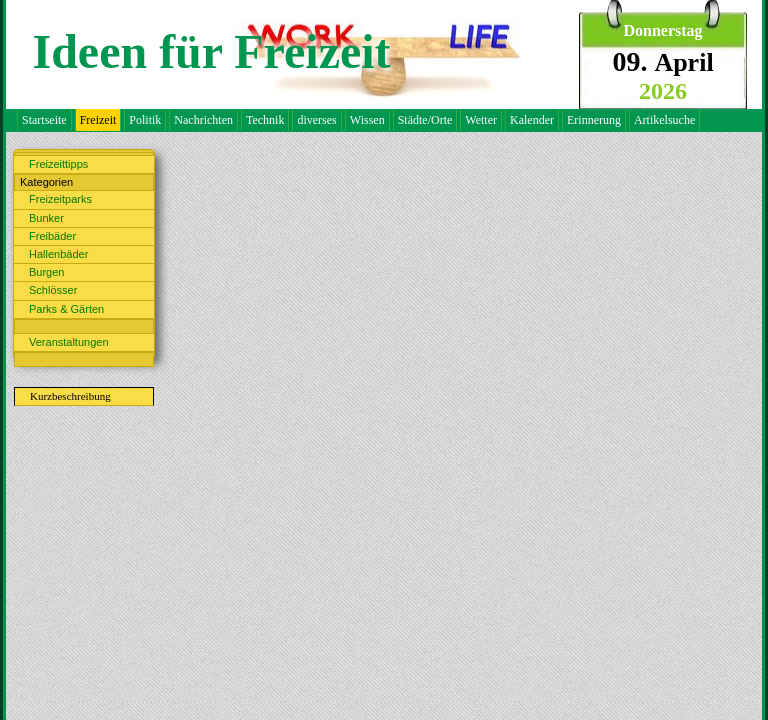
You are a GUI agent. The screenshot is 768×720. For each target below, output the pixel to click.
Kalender (532, 120)
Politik (145, 120)
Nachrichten (203, 120)
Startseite (44, 120)
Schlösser (53, 290)
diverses (316, 120)
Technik (265, 120)
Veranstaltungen (69, 342)
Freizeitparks (60, 199)
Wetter (481, 120)
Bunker (46, 218)
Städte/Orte (425, 120)
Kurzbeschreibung (70, 396)
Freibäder (52, 236)
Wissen (367, 120)
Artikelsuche (664, 120)
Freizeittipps (58, 164)
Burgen (46, 272)
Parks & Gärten (66, 309)
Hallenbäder (58, 254)
